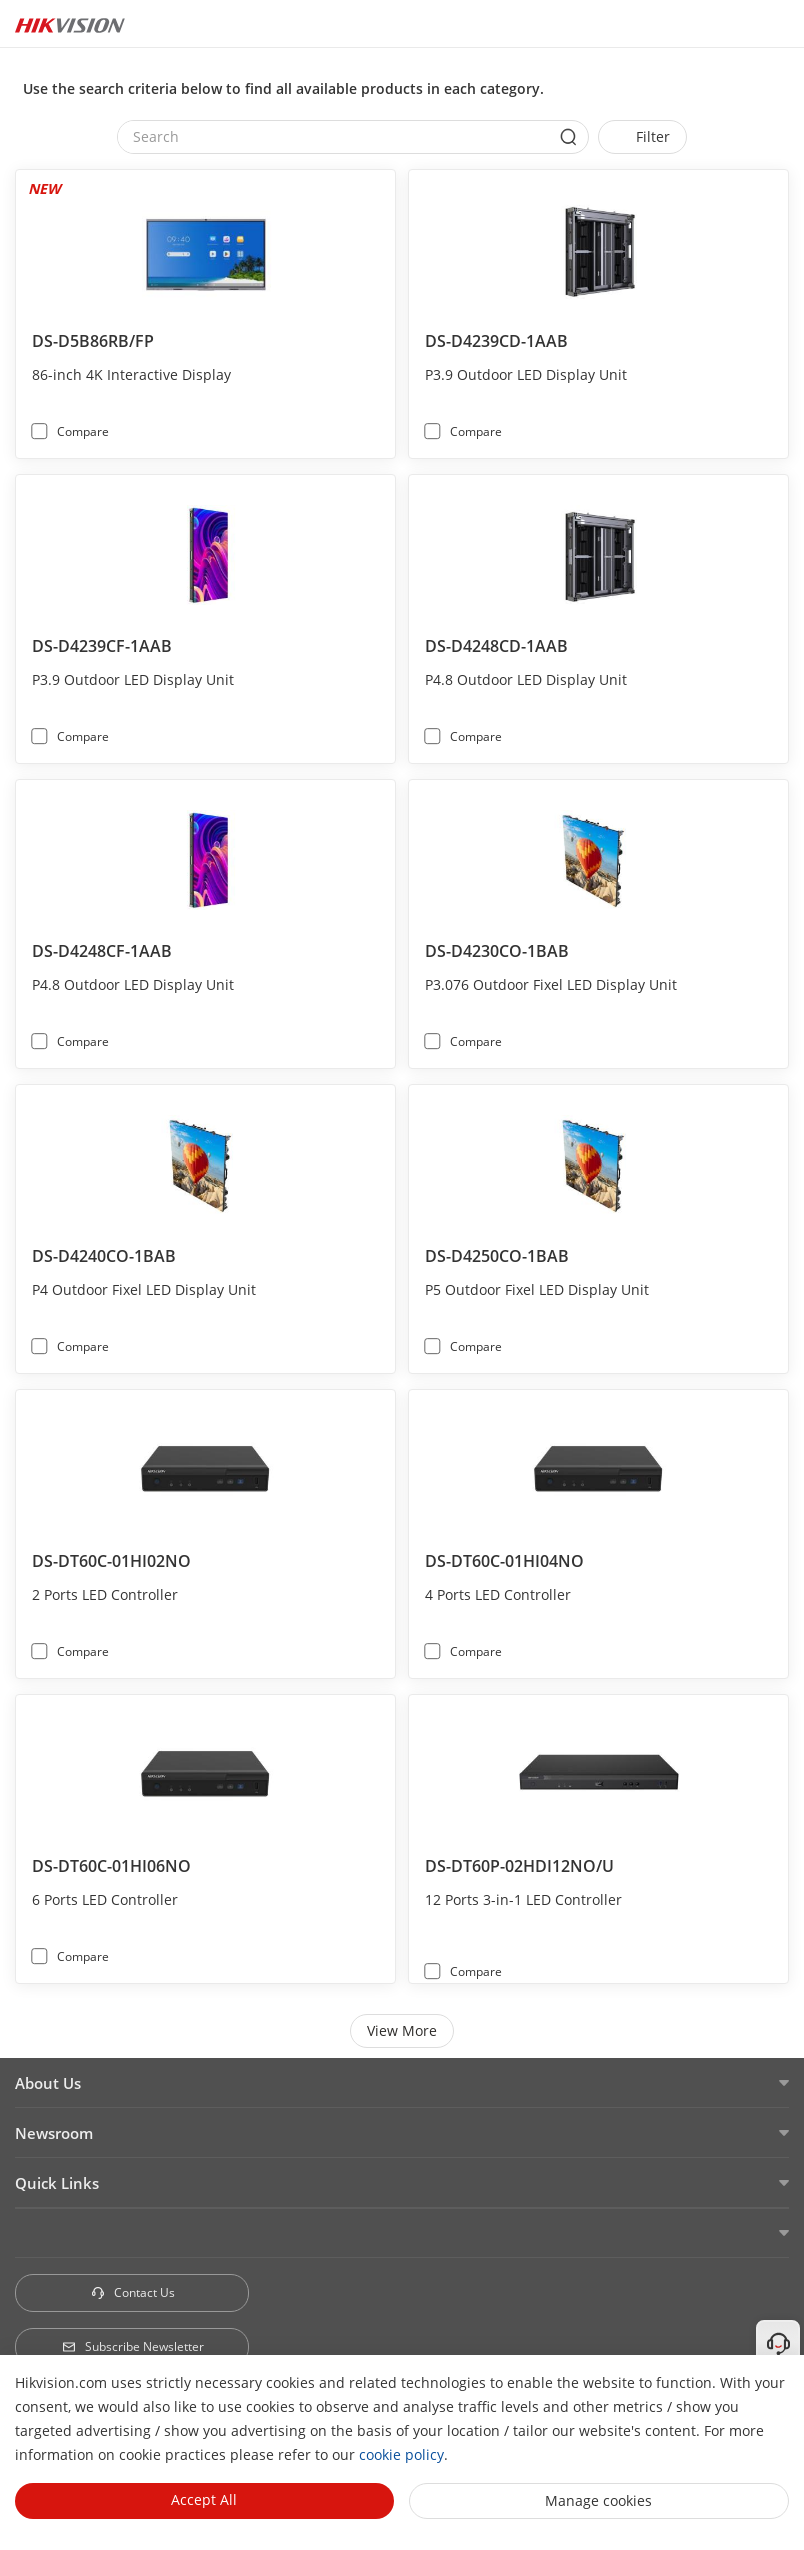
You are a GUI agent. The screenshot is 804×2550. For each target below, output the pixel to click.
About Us (48, 2083)
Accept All (204, 2499)
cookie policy (401, 2454)
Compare (83, 431)
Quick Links (57, 2183)
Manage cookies (598, 2500)
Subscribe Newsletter (132, 2346)
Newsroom (54, 2133)
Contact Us (132, 2292)
